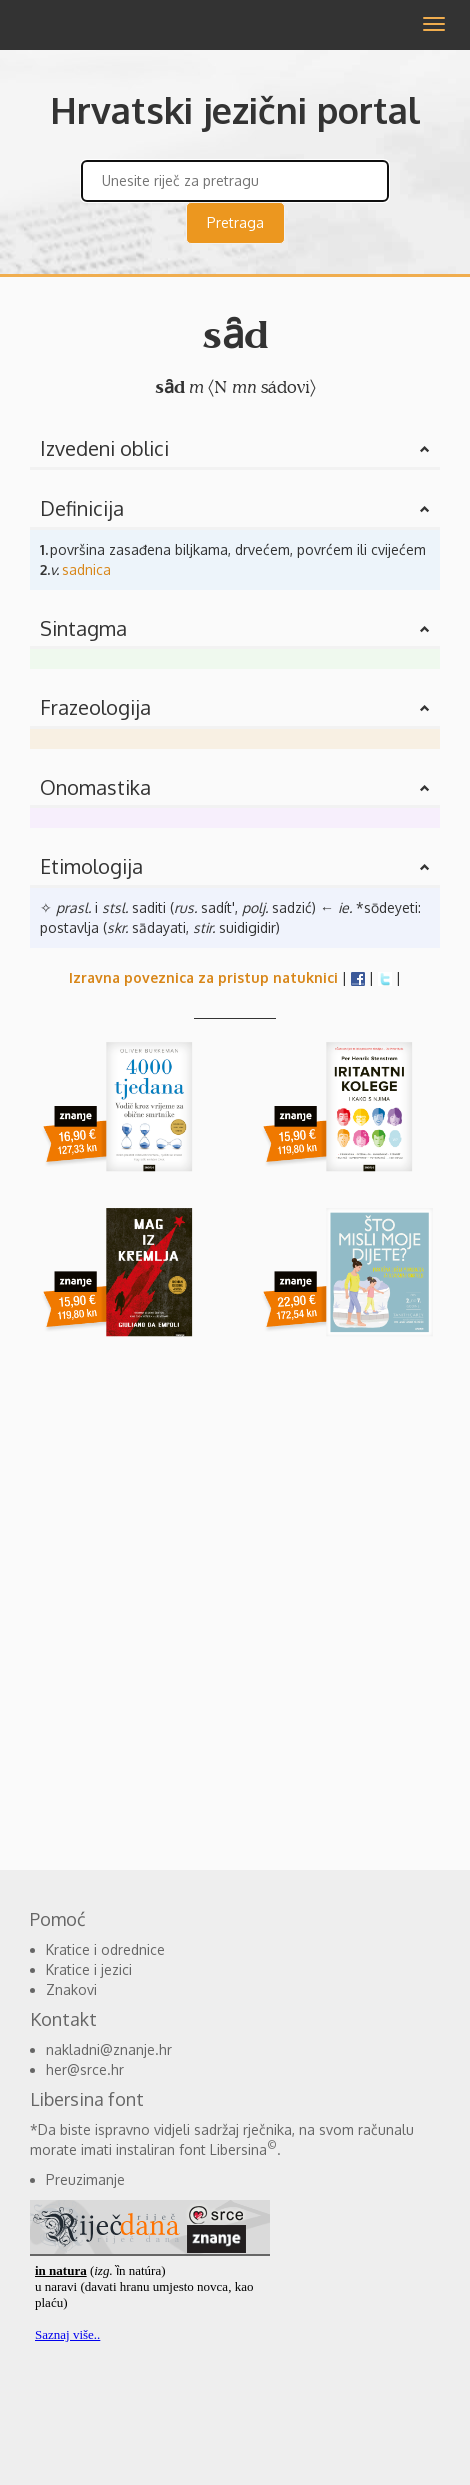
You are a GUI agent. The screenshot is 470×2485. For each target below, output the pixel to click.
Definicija (82, 508)
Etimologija (91, 866)
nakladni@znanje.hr (109, 2049)
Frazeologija (95, 707)
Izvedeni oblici (104, 448)
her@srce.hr (85, 2069)
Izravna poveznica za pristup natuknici (203, 977)
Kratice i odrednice (105, 1949)
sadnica (86, 569)
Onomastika (95, 787)
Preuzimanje (85, 2179)
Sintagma (83, 628)
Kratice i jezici (89, 1969)
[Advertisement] (235, 1605)
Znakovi (71, 1989)
